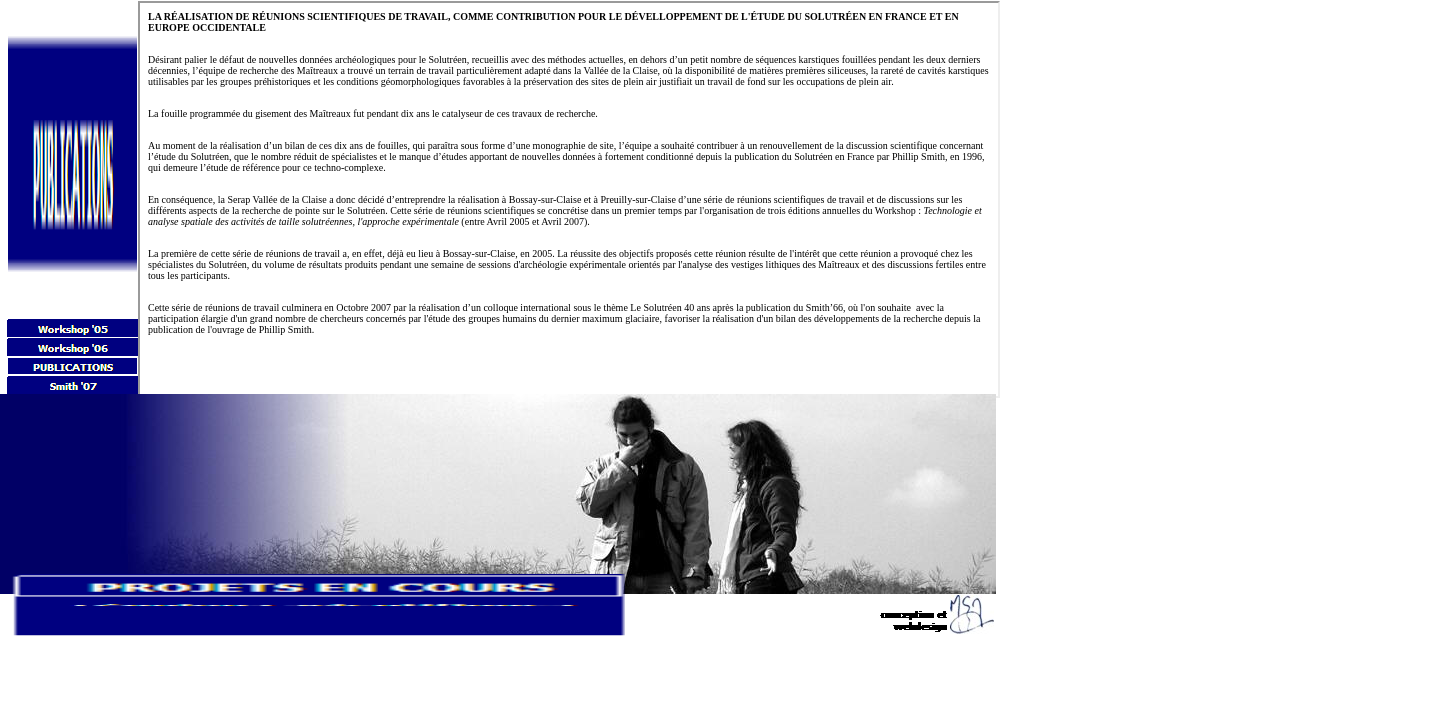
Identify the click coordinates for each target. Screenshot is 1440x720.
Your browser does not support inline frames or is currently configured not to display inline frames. (569, 199)
